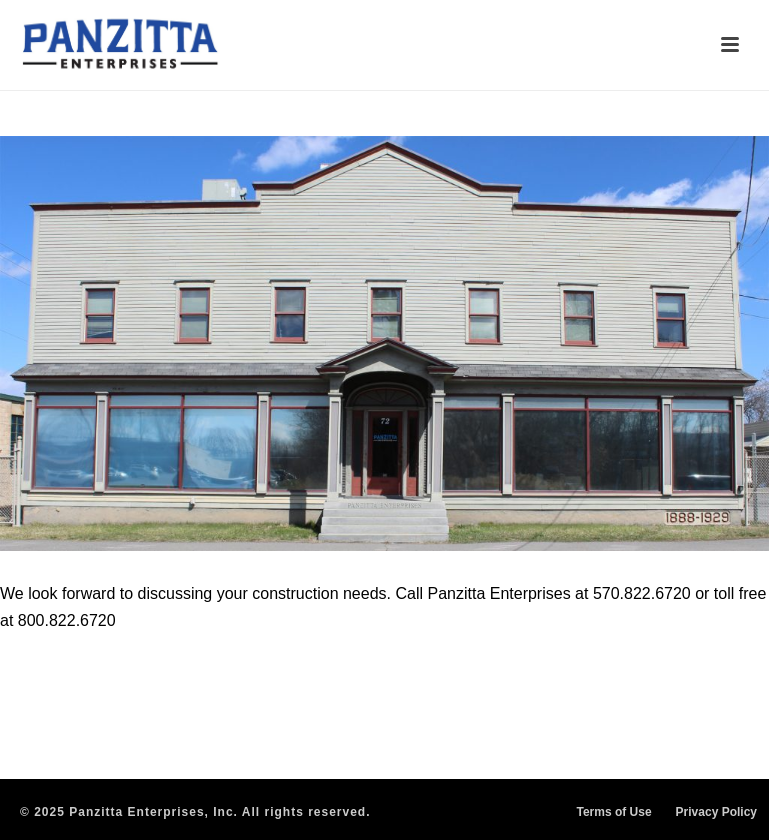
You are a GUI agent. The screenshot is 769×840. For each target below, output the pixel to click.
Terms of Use (613, 812)
